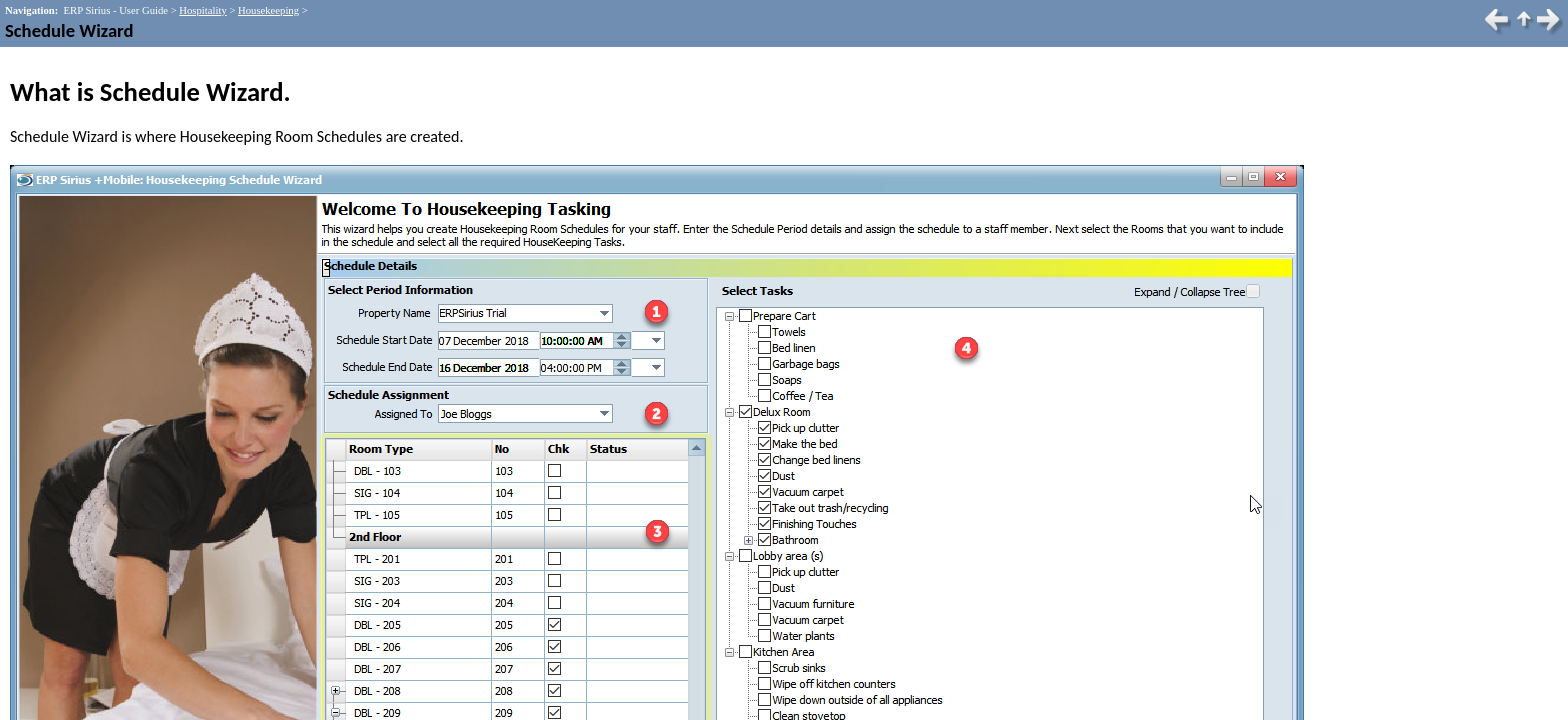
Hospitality (202, 10)
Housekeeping (268, 10)
